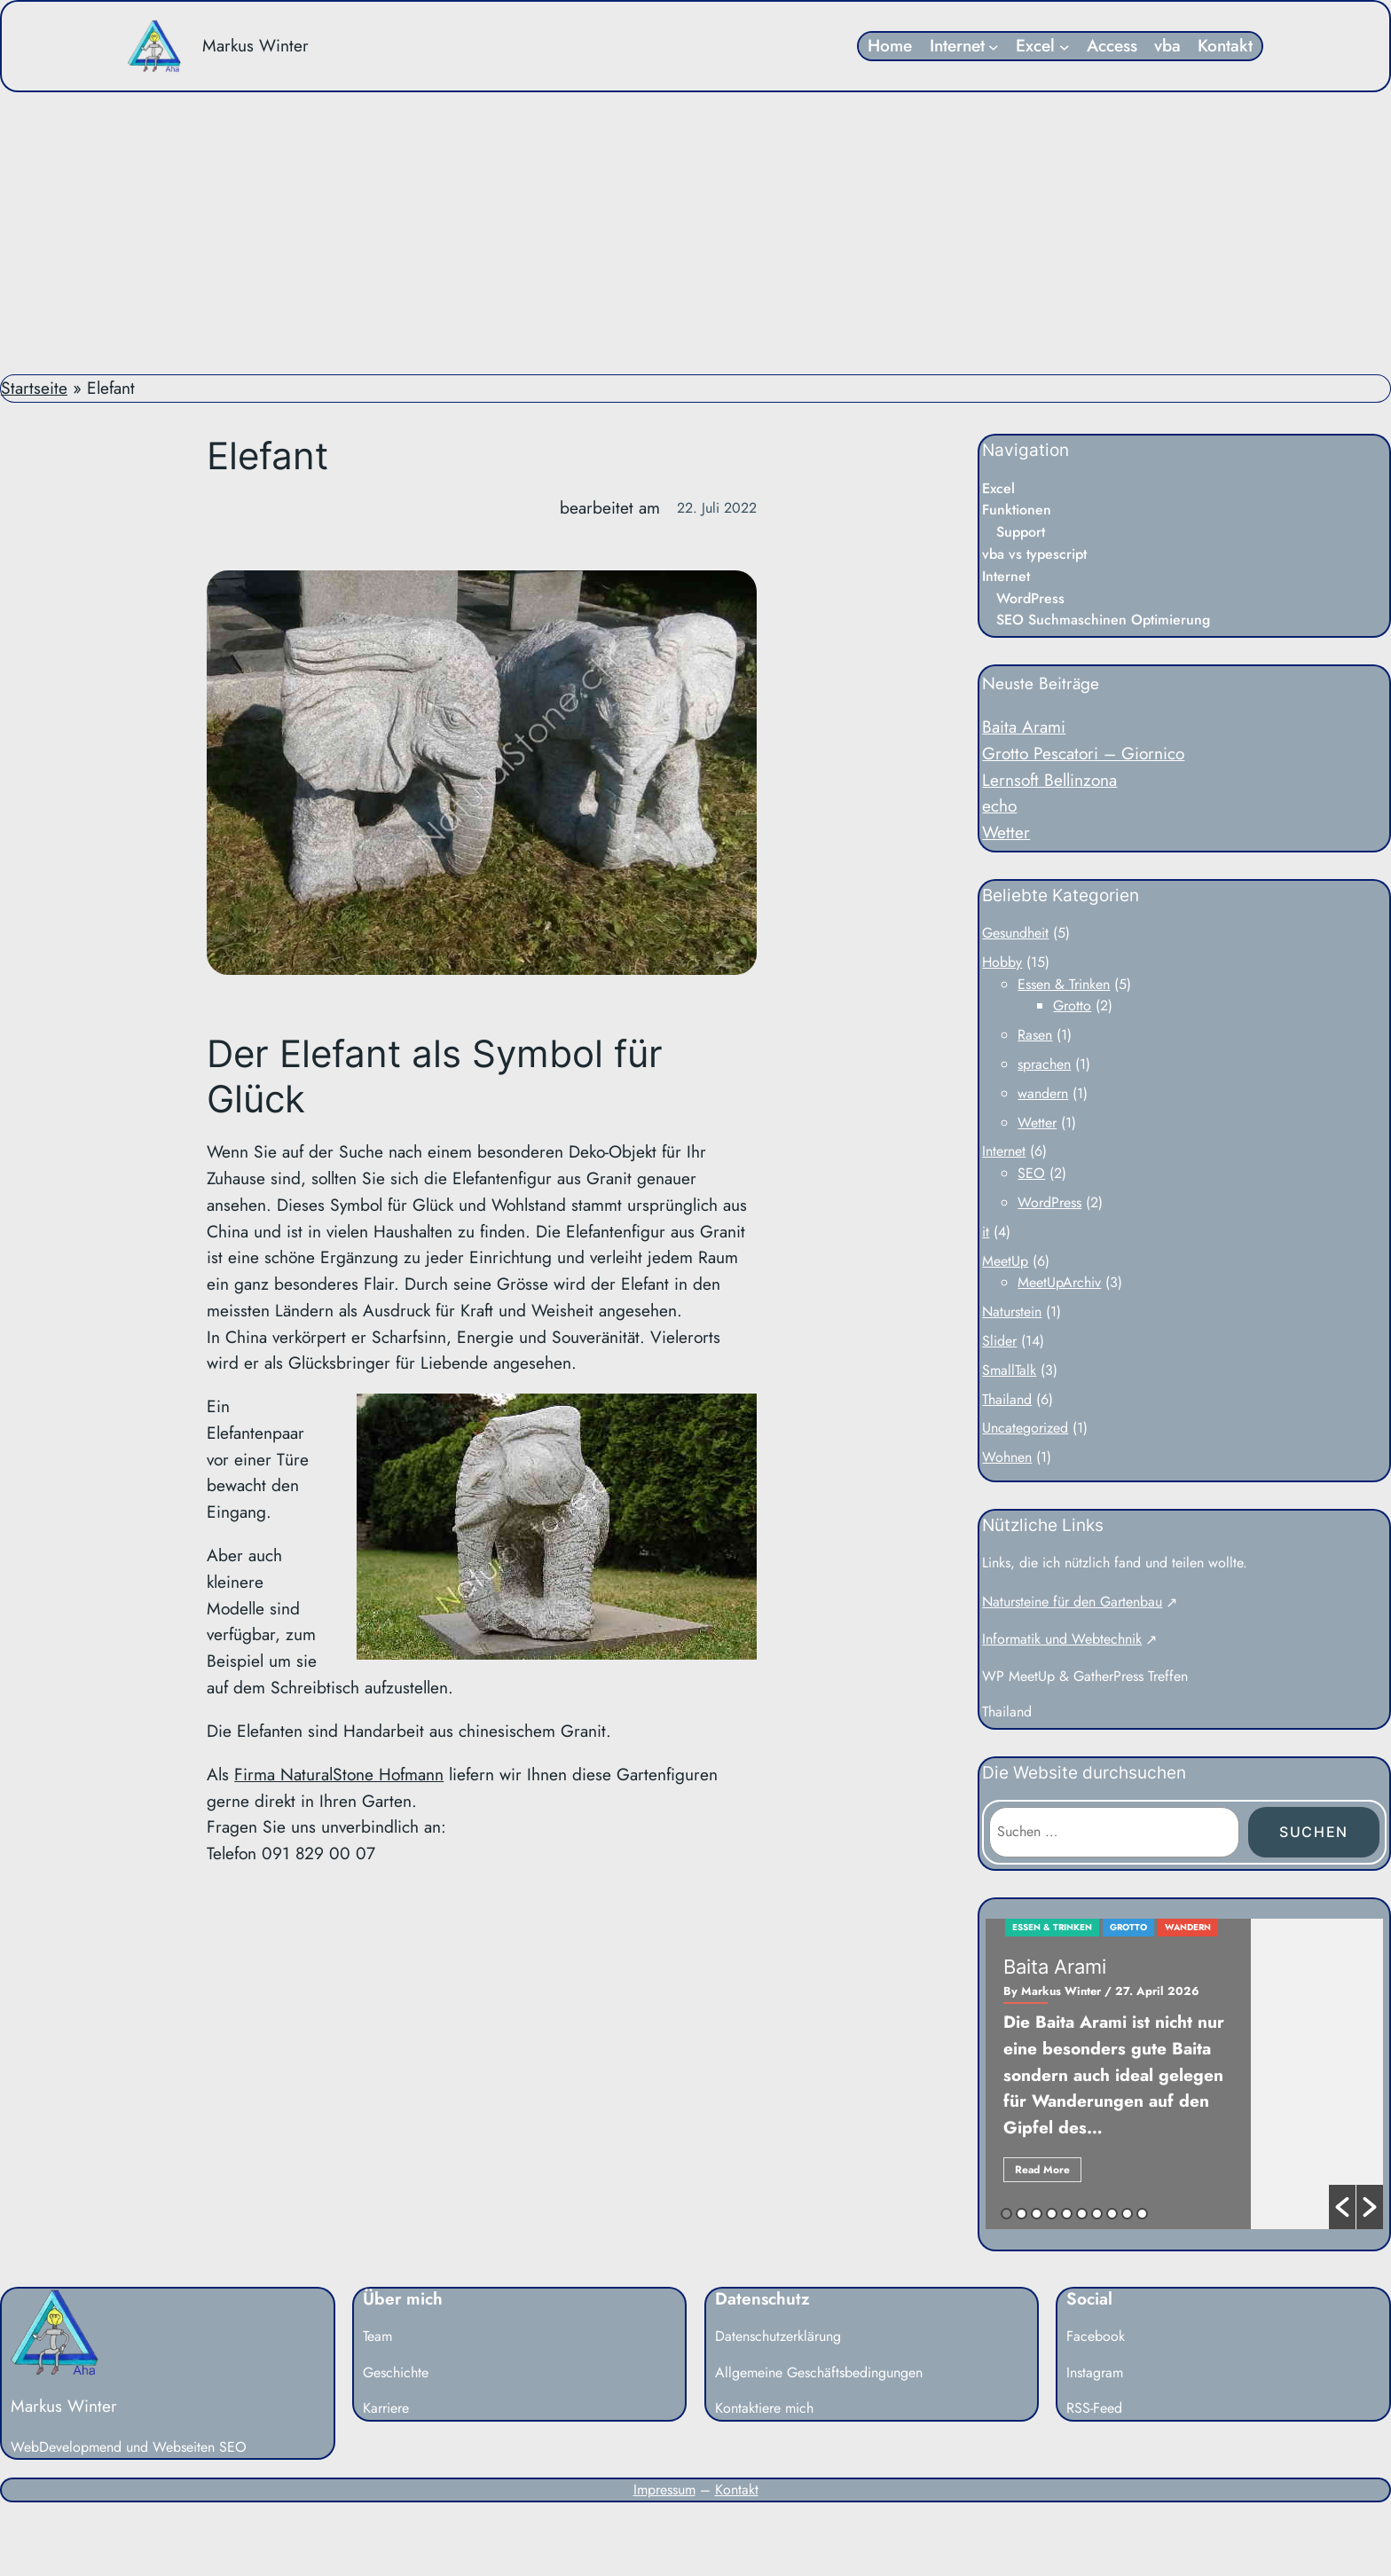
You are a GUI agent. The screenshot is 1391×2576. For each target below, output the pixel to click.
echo (999, 805)
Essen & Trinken (1064, 984)
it (985, 1231)
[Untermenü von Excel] (1064, 46)
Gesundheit (1015, 933)
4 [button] (1051, 2213)
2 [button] (1021, 2213)
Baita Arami (1023, 726)
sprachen (1044, 1064)
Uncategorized (1025, 1428)
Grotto (1072, 1005)
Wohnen (1007, 1457)
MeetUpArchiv (1059, 1282)
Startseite (34, 387)
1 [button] (1006, 2213)
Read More (1042, 2170)
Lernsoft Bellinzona (1049, 779)
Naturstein (1011, 1311)
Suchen (1313, 1832)
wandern (1043, 1093)
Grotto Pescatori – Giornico (1083, 753)
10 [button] (1142, 2213)
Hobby (1002, 962)
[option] (1184, 2074)
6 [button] (1082, 2213)
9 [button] (1127, 2213)
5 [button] (1067, 2213)
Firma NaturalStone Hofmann (339, 1774)
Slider (999, 1341)
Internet (1004, 1151)
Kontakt (736, 2489)
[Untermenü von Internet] (993, 46)
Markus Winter (255, 45)
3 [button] (1036, 2213)
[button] (1342, 2207)
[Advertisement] (695, 233)
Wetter (1006, 832)
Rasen (1035, 1035)
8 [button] (1112, 2213)
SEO (1031, 1173)
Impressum (664, 2489)
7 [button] (1097, 2213)
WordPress (1049, 1202)
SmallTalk (1009, 1370)
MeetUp (1005, 1261)
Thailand (1007, 1399)
